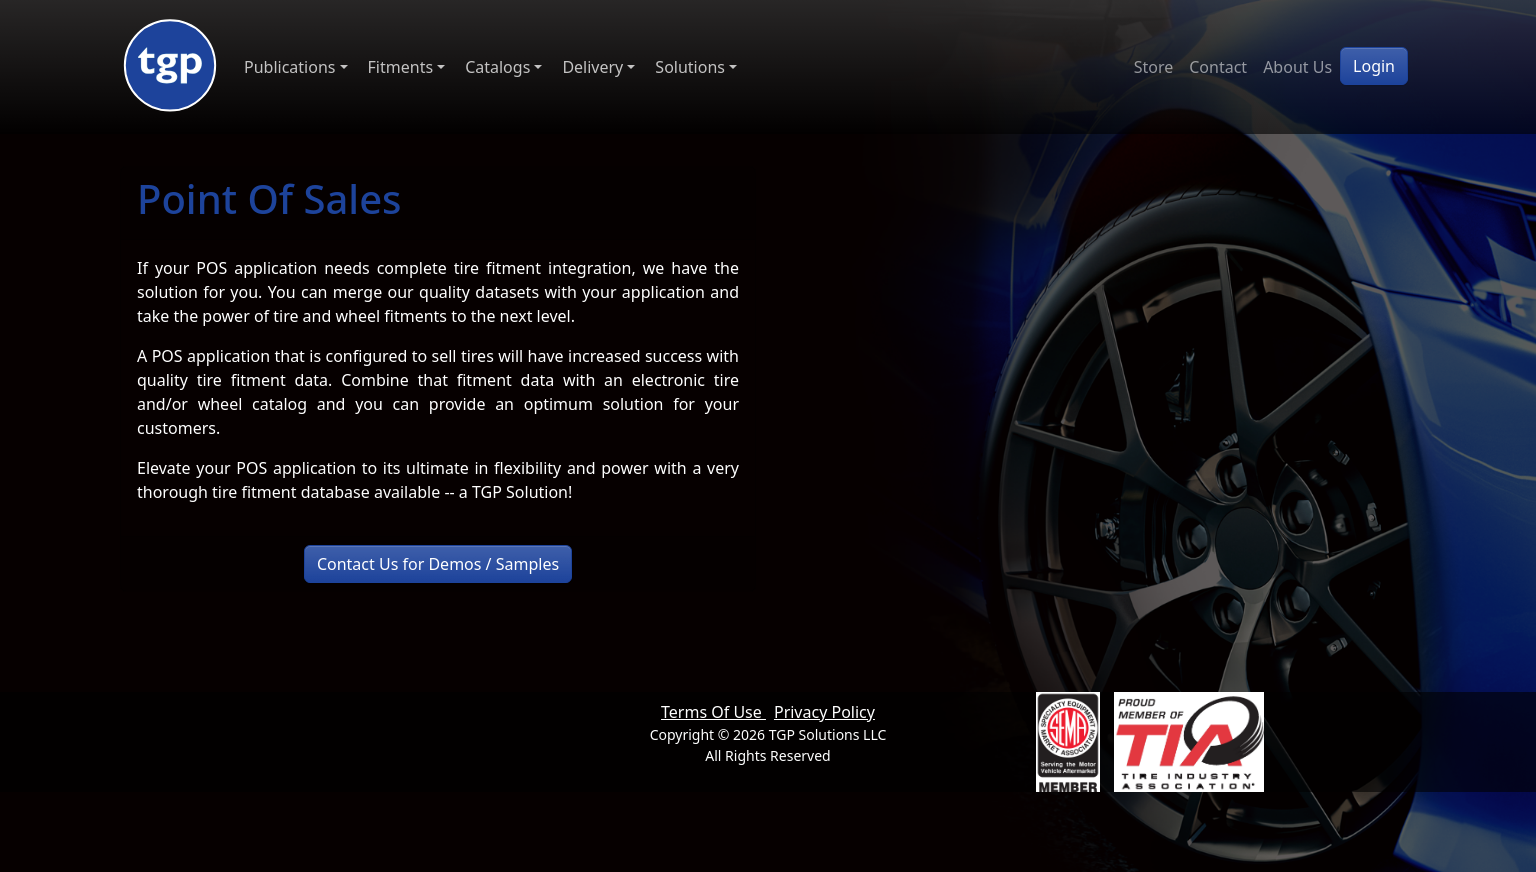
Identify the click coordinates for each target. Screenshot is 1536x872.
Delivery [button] (592, 67)
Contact (1218, 67)
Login (1374, 66)
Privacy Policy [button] (824, 712)
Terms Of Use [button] (713, 712)
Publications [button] (289, 67)
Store (1154, 67)
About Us (1297, 67)
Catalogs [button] (497, 67)
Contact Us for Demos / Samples (438, 564)
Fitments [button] (401, 67)
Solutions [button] (690, 67)
